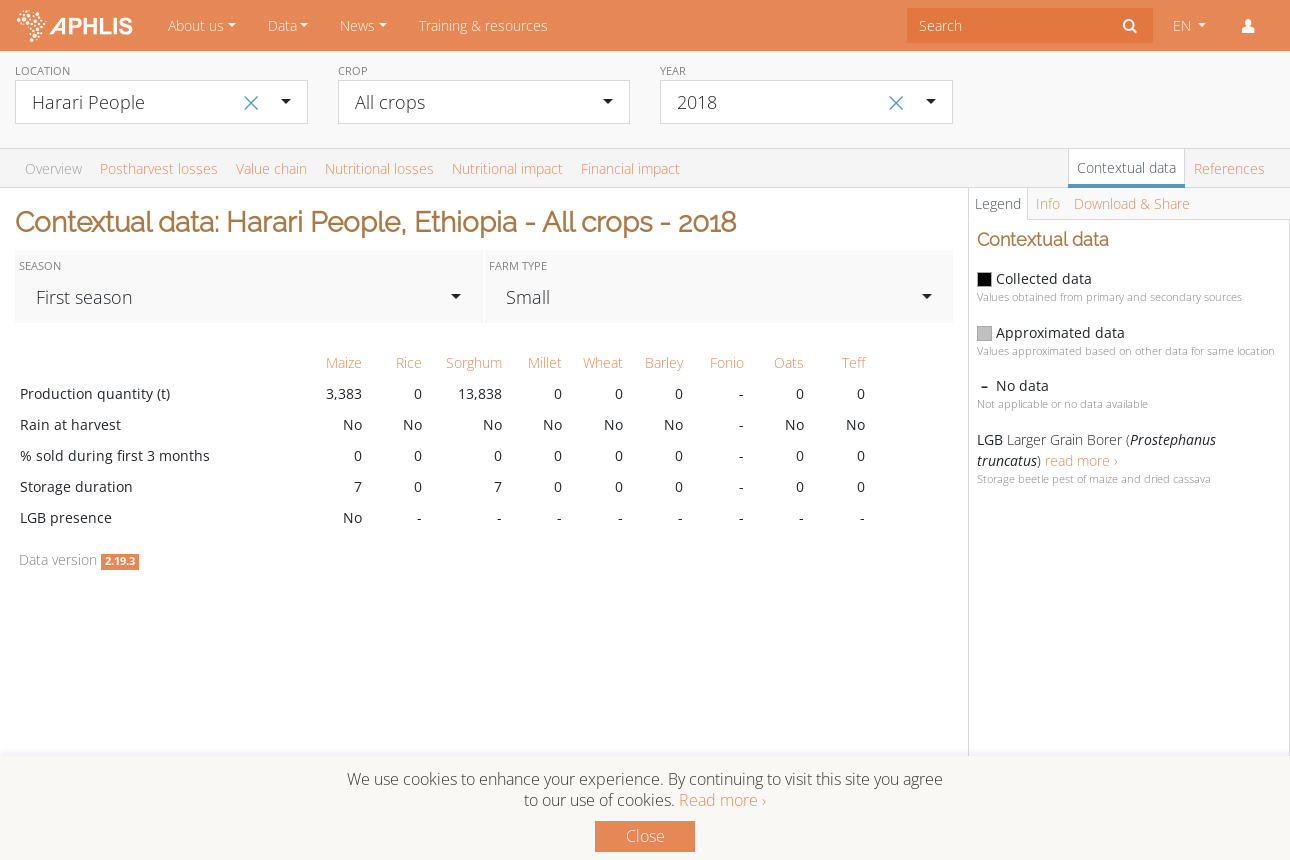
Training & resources (483, 25)
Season (40, 265)
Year (673, 70)
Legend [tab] (998, 203)
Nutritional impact (507, 168)
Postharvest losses (159, 168)
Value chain (271, 168)
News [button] (357, 25)
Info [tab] (1048, 203)
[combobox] (1007, 25)
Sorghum (474, 362)
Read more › (722, 800)
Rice (409, 362)
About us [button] (196, 25)
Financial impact (630, 168)
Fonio (727, 362)
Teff (853, 362)
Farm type (518, 265)
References (1229, 168)
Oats (789, 362)
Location (42, 70)
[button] (1248, 26)
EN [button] (1184, 25)
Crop (353, 70)
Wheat (603, 362)
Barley (664, 362)
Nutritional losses (379, 168)
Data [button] (282, 25)
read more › (1081, 460)
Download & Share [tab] (1132, 203)
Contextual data (1126, 167)
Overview (53, 168)
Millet (545, 362)
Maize (344, 362)
